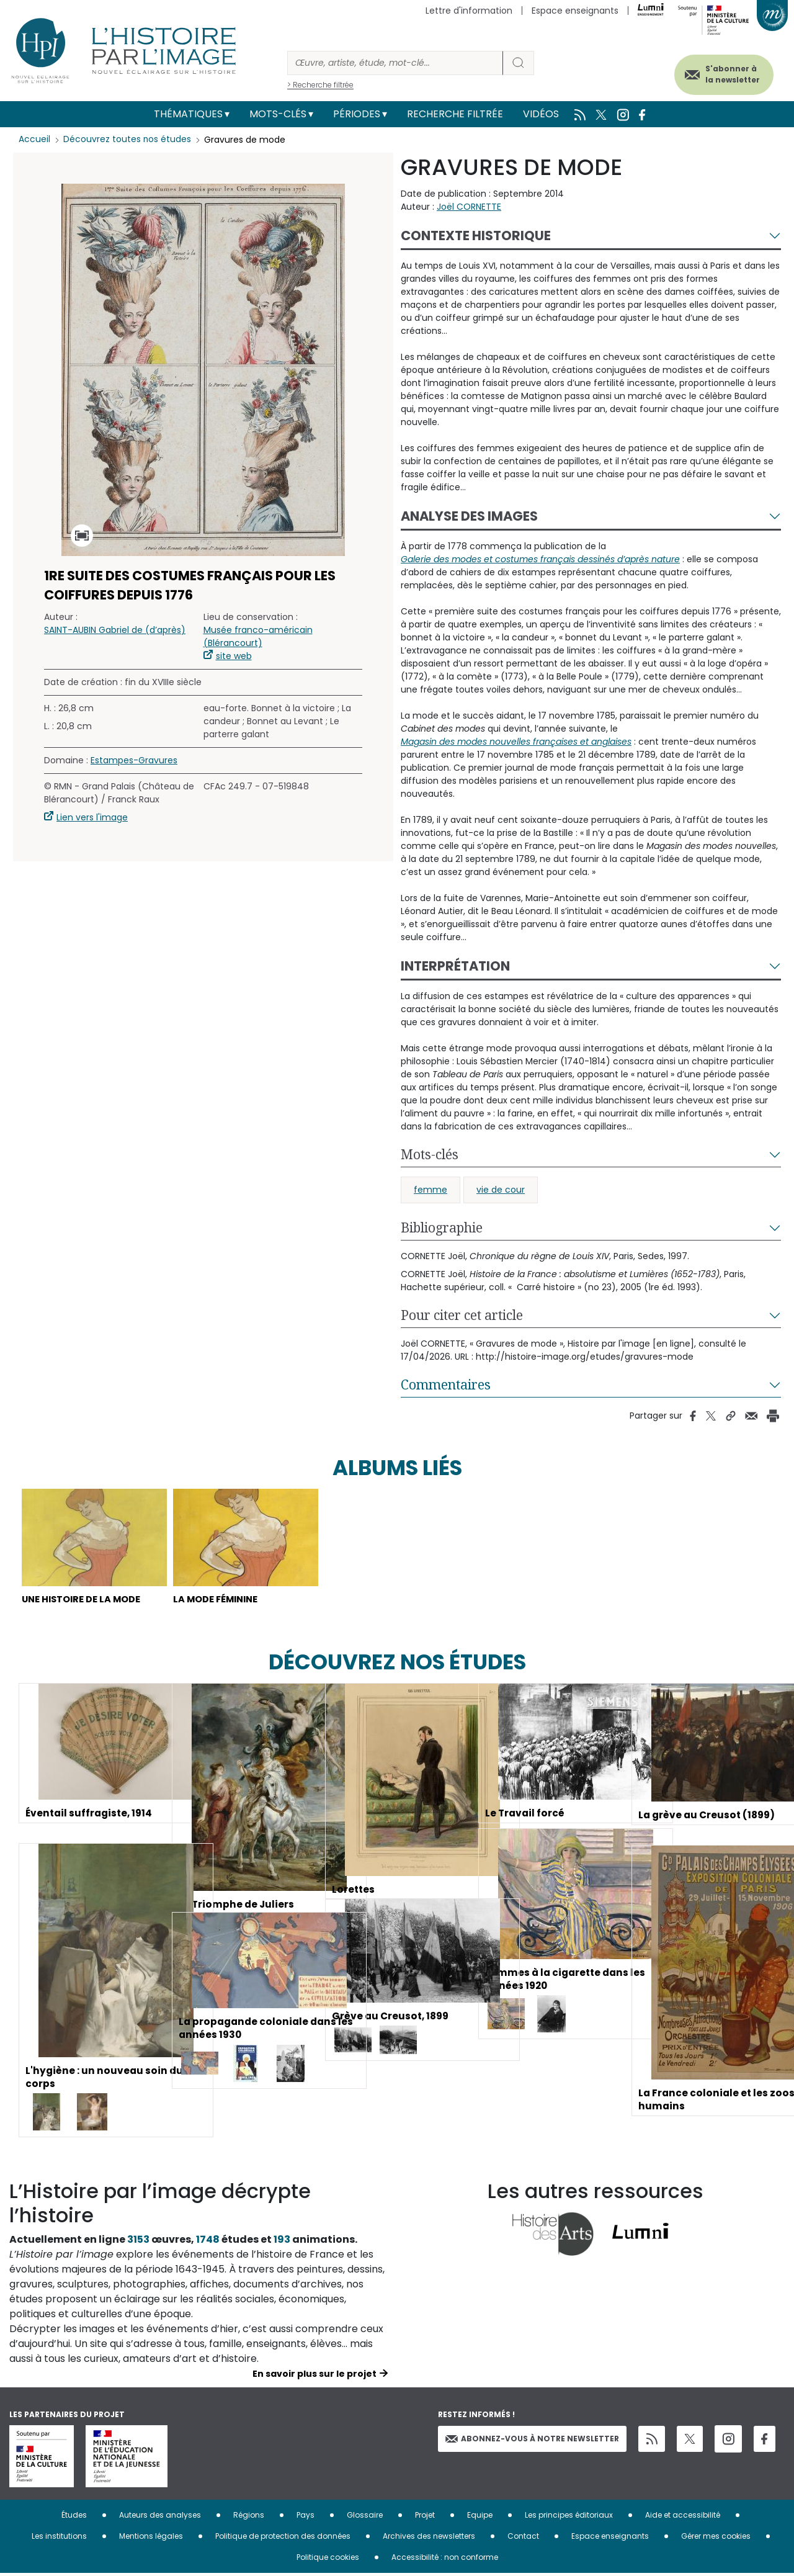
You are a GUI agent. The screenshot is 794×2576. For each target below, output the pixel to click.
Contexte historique (476, 236)
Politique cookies (328, 2559)
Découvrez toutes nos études (127, 139)
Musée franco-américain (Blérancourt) (258, 636)
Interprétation (455, 966)
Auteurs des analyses (160, 2517)
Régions (248, 2517)
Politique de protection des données (282, 2538)
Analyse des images (469, 516)
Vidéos (541, 114)
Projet (425, 2517)
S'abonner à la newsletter (725, 73)
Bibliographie (442, 1227)
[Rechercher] (395, 63)
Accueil (34, 139)
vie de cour (500, 1189)
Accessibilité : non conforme (444, 2559)
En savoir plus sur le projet (314, 2376)
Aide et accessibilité (682, 2517)
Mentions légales (151, 2538)
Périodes (356, 114)
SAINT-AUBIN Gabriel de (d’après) (114, 630)
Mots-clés (277, 114)
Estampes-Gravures (134, 760)
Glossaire (365, 2517)
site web (234, 656)
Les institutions (59, 2538)
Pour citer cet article (462, 1315)
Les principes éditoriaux (569, 2517)
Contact (523, 2538)
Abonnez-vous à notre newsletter (532, 2440)
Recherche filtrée (455, 114)
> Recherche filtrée (320, 84)
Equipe (480, 2517)
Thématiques (188, 114)
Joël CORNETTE (469, 206)
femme (430, 1189)
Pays (305, 2517)
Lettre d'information (469, 10)
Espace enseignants (575, 10)
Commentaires (446, 1384)
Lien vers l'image (92, 817)
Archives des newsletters (429, 2538)
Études (74, 2517)
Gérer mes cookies (716, 2538)
